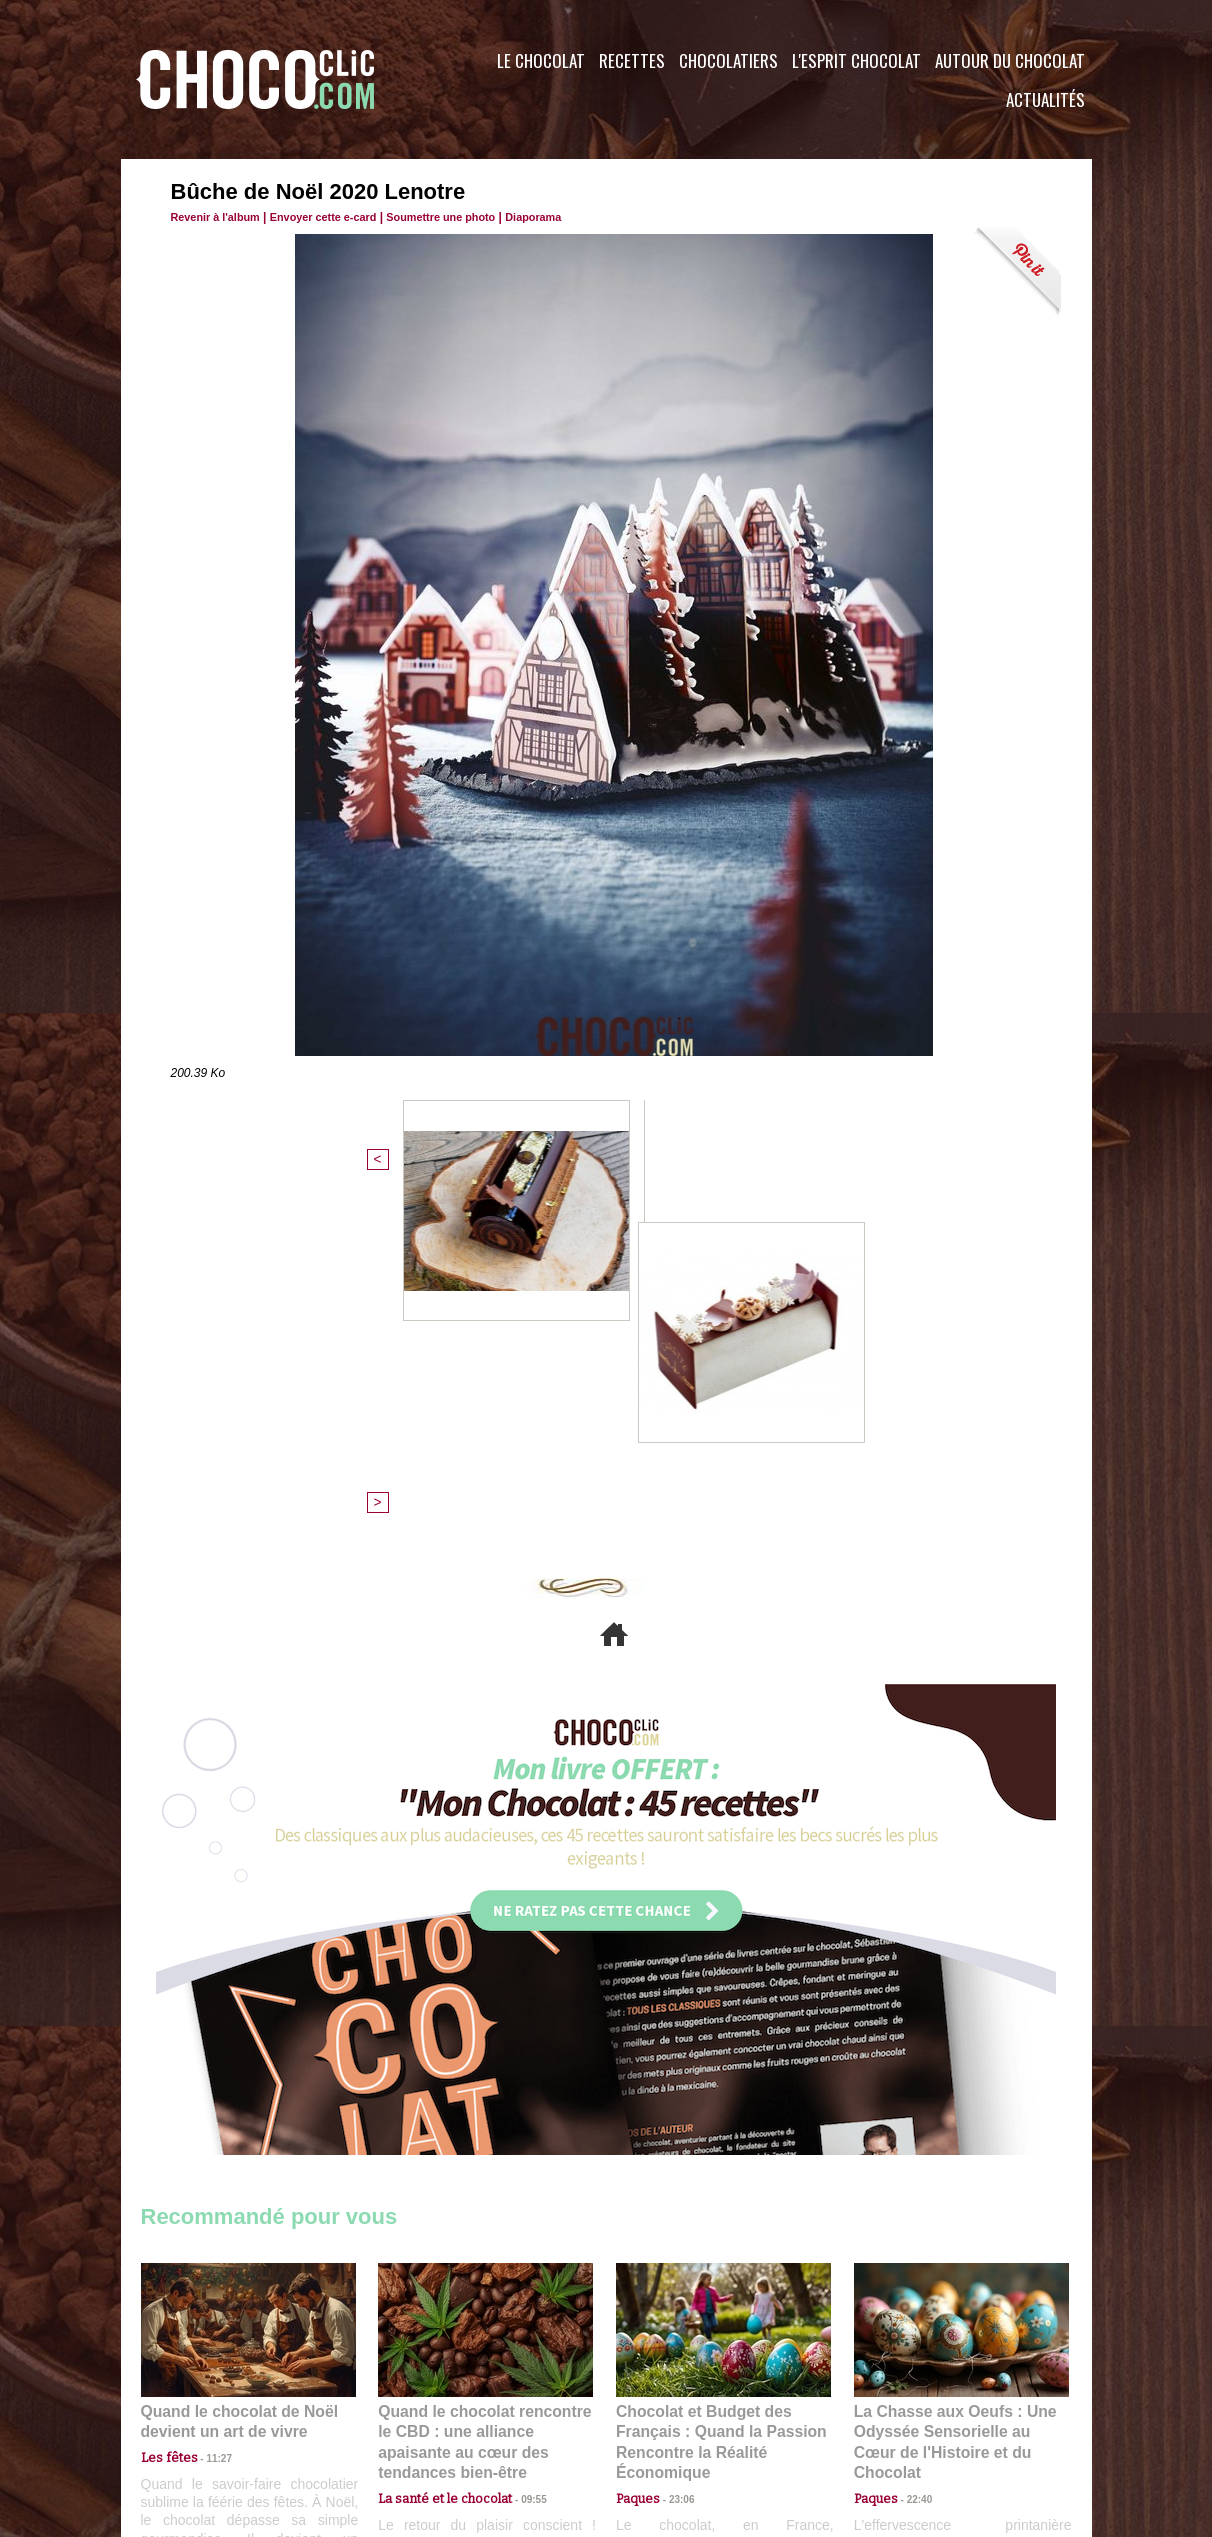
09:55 (518, 2133)
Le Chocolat (541, 60)
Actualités (1045, 99)
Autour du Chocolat (1010, 60)
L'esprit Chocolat (856, 60)
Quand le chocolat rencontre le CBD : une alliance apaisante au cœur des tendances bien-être (484, 2089)
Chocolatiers (728, 60)
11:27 (208, 2114)
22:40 (912, 2133)
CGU (407, 2416)
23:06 (674, 2153)
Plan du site (662, 2416)
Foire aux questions (913, 2416)
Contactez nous (201, 2416)
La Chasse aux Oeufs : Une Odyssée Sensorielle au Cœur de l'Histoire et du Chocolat (953, 2089)
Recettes (632, 60)
